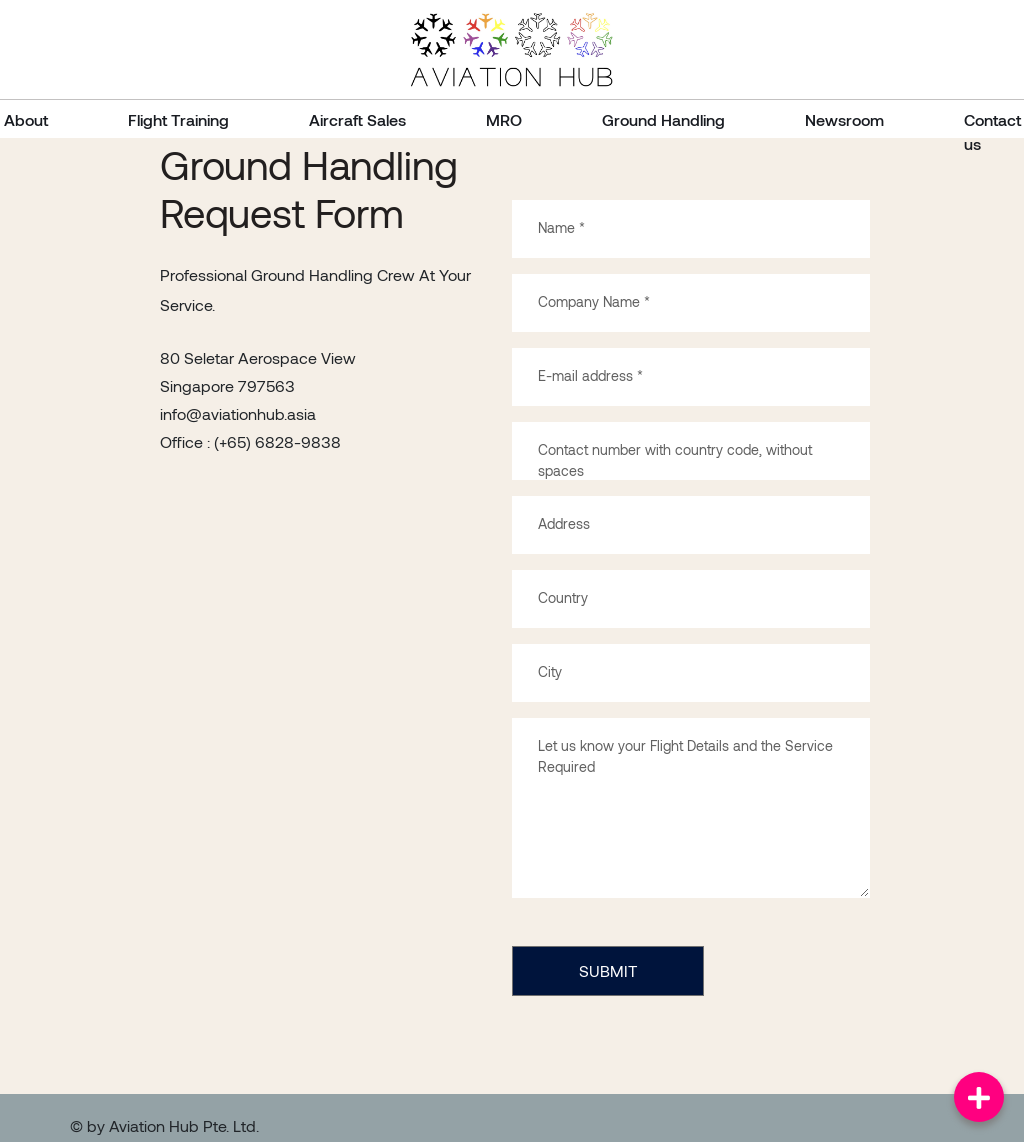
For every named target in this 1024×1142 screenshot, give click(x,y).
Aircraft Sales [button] (357, 119)
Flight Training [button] (178, 119)
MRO (504, 119)
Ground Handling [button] (663, 119)
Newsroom (844, 119)
